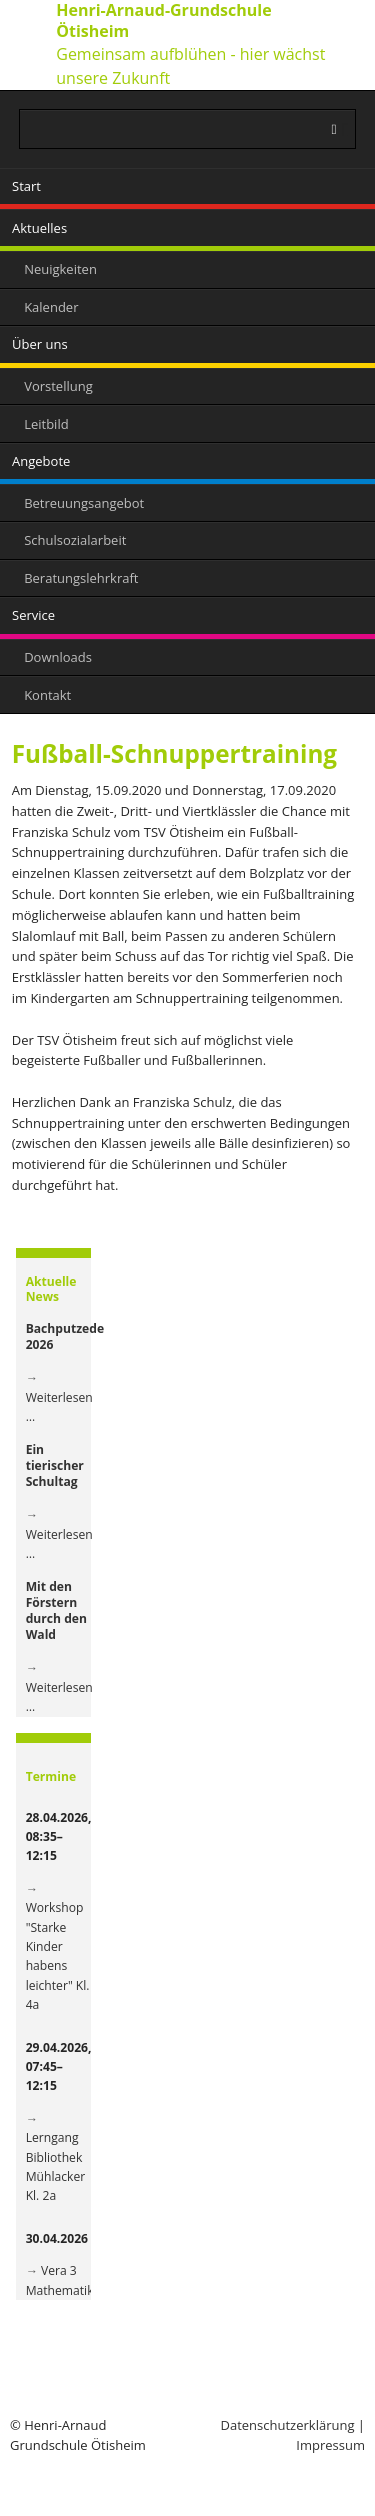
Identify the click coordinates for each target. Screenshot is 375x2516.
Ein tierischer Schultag (55, 1465)
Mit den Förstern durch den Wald (56, 1610)
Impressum (330, 2445)
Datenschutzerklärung (288, 2425)
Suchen (345, 130)
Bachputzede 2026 (65, 1336)
